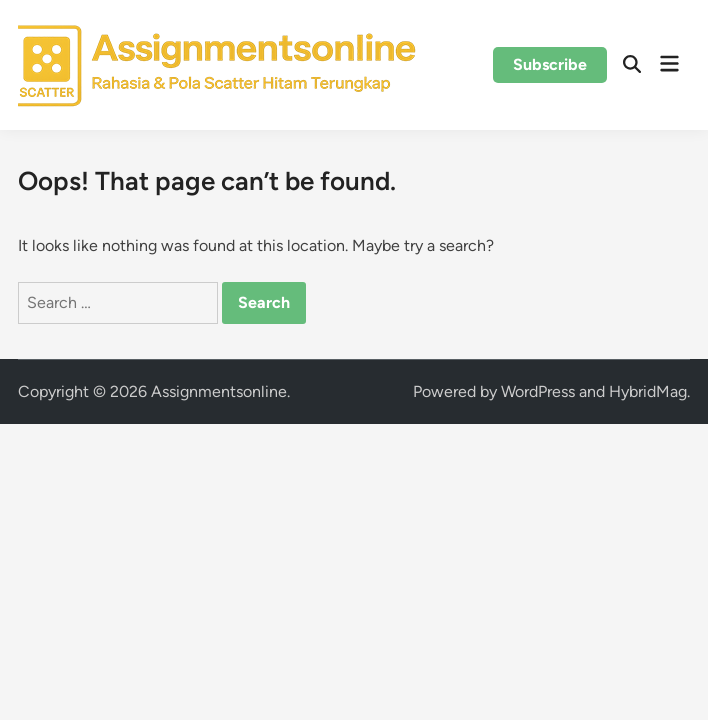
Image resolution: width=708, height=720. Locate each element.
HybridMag (648, 391)
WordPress (538, 391)
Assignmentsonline (219, 391)
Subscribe (550, 64)
